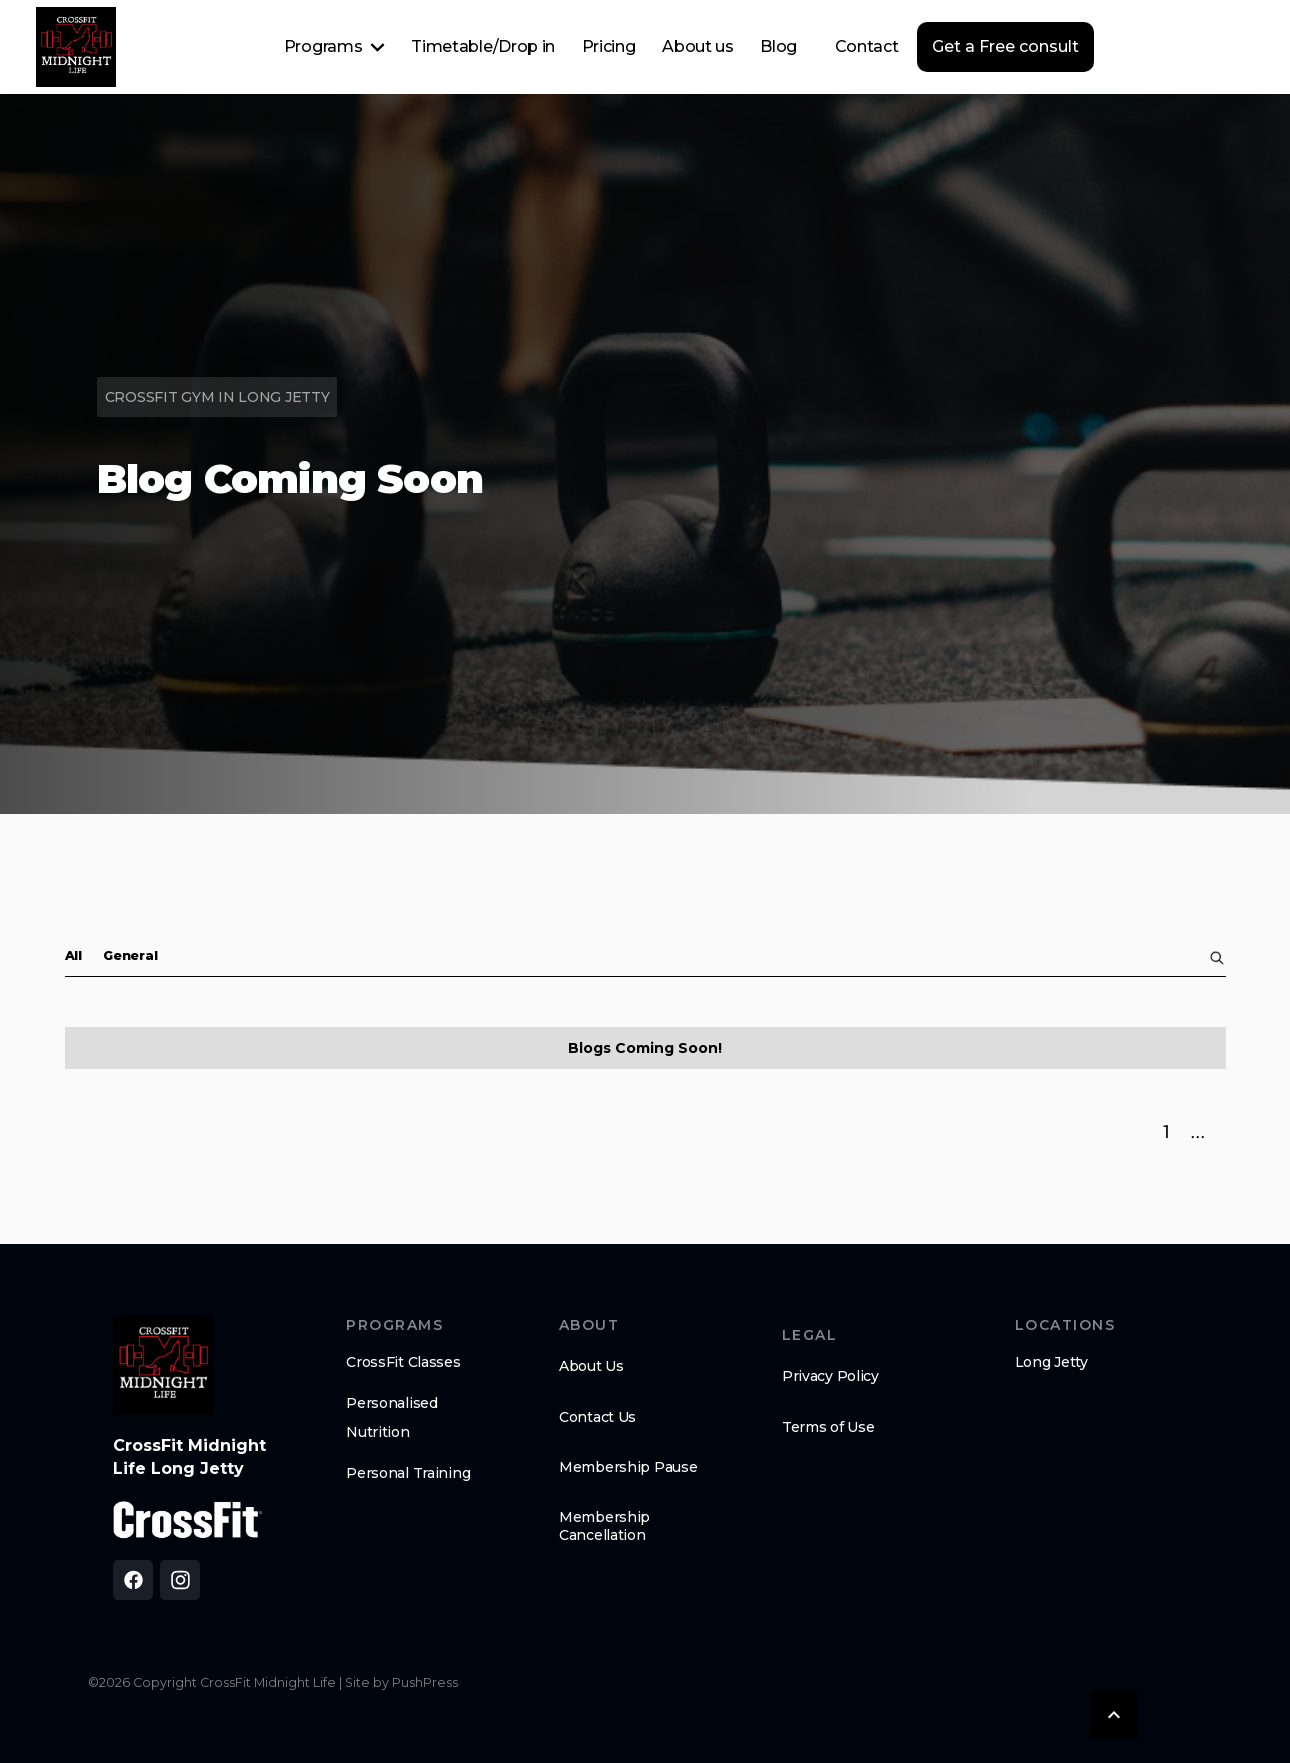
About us (697, 46)
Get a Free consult (1005, 46)
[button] (334, 47)
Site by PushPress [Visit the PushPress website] (401, 1682)
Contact (867, 46)
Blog (778, 46)
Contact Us (597, 1417)
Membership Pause (628, 1467)
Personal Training (408, 1473)
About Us (591, 1366)
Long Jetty (1051, 1362)
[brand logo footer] (163, 1365)
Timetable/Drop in (483, 46)
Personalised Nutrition (392, 1417)
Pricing (609, 46)
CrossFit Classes (403, 1362)
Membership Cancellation (604, 1526)
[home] (76, 47)
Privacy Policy (830, 1376)
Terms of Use (828, 1427)
